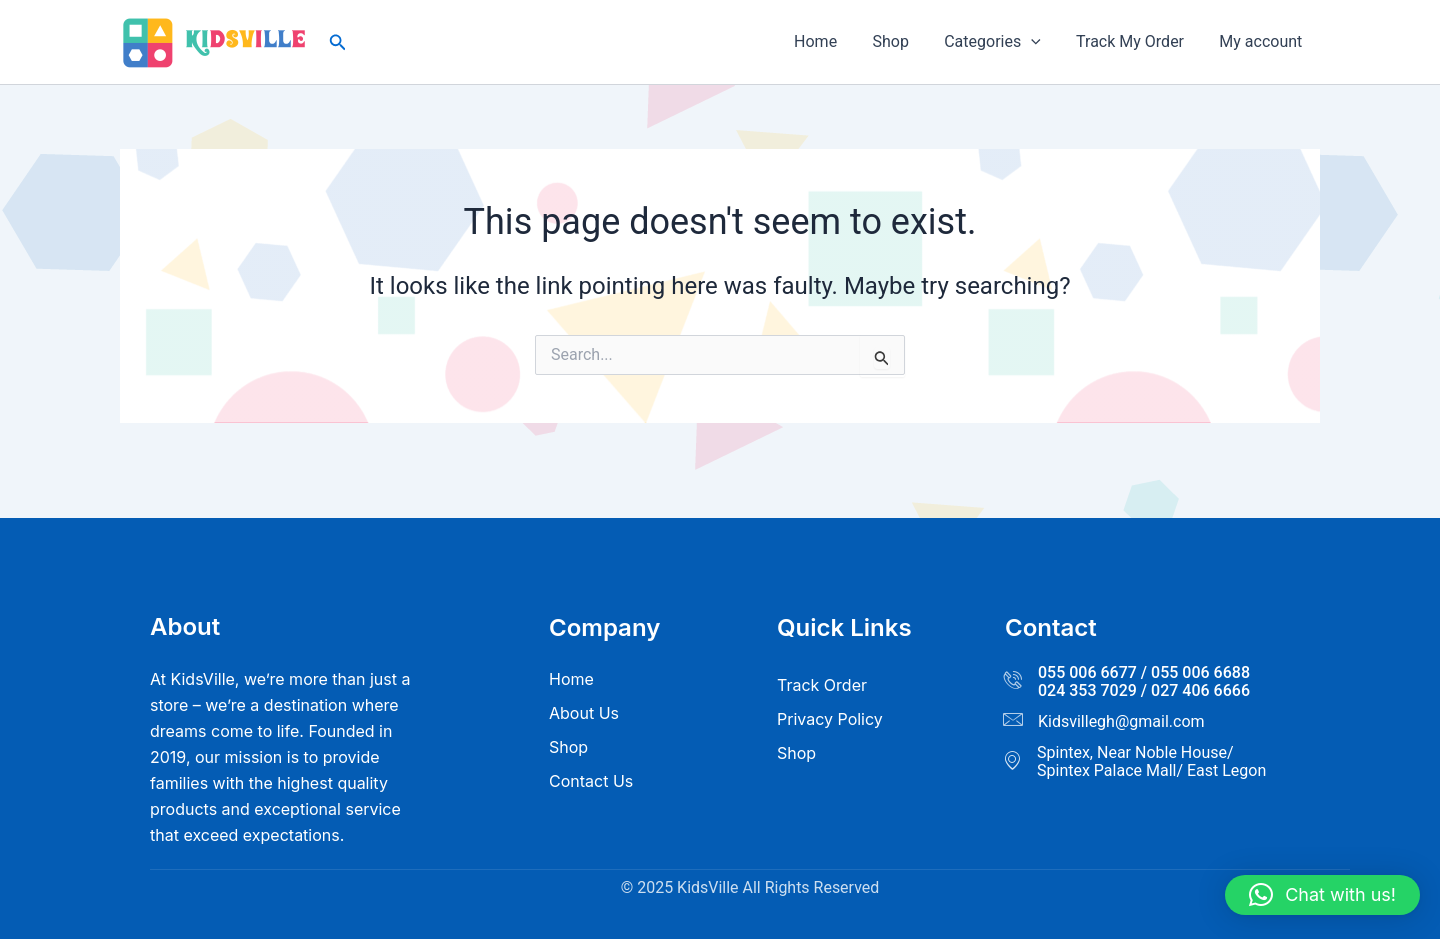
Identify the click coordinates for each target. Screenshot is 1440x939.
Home (830, 41)
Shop (902, 41)
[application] (1039, 42)
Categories (1000, 42)
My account (1262, 41)
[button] (338, 42)
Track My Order (1135, 41)
